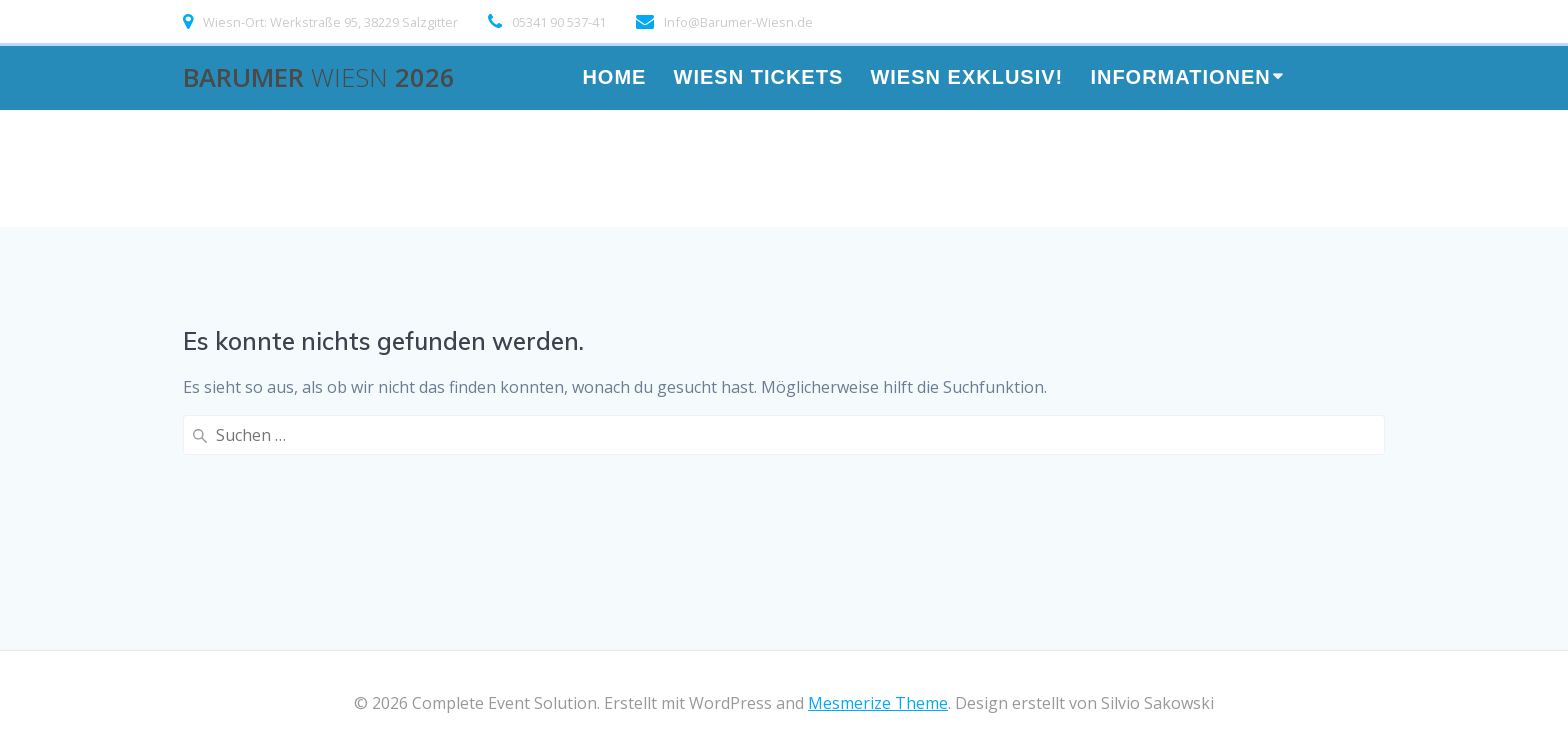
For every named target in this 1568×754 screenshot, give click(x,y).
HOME (614, 78)
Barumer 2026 (319, 78)
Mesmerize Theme (878, 703)
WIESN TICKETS (759, 78)
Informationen (1180, 78)
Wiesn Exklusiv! (966, 78)
